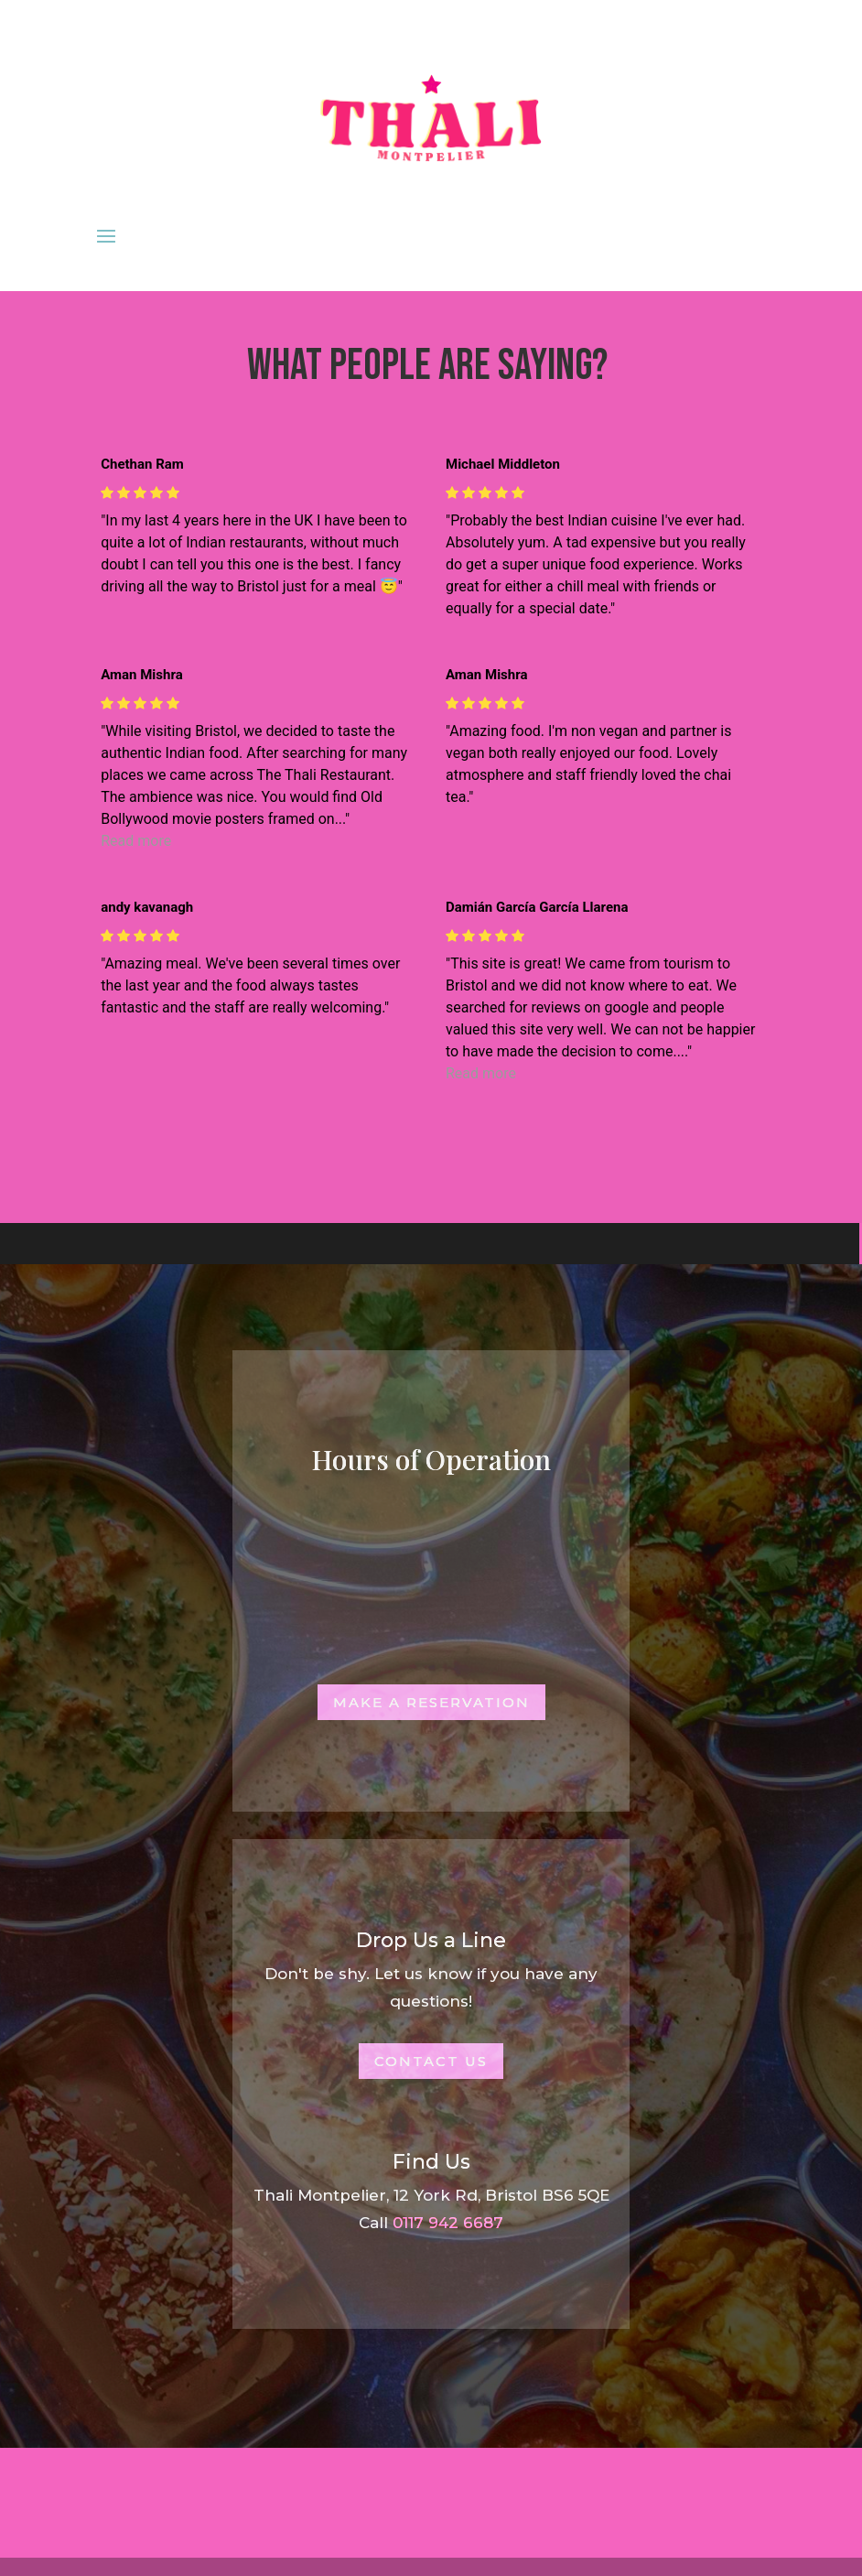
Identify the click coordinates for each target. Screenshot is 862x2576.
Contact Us (431, 2061)
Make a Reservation (431, 1702)
